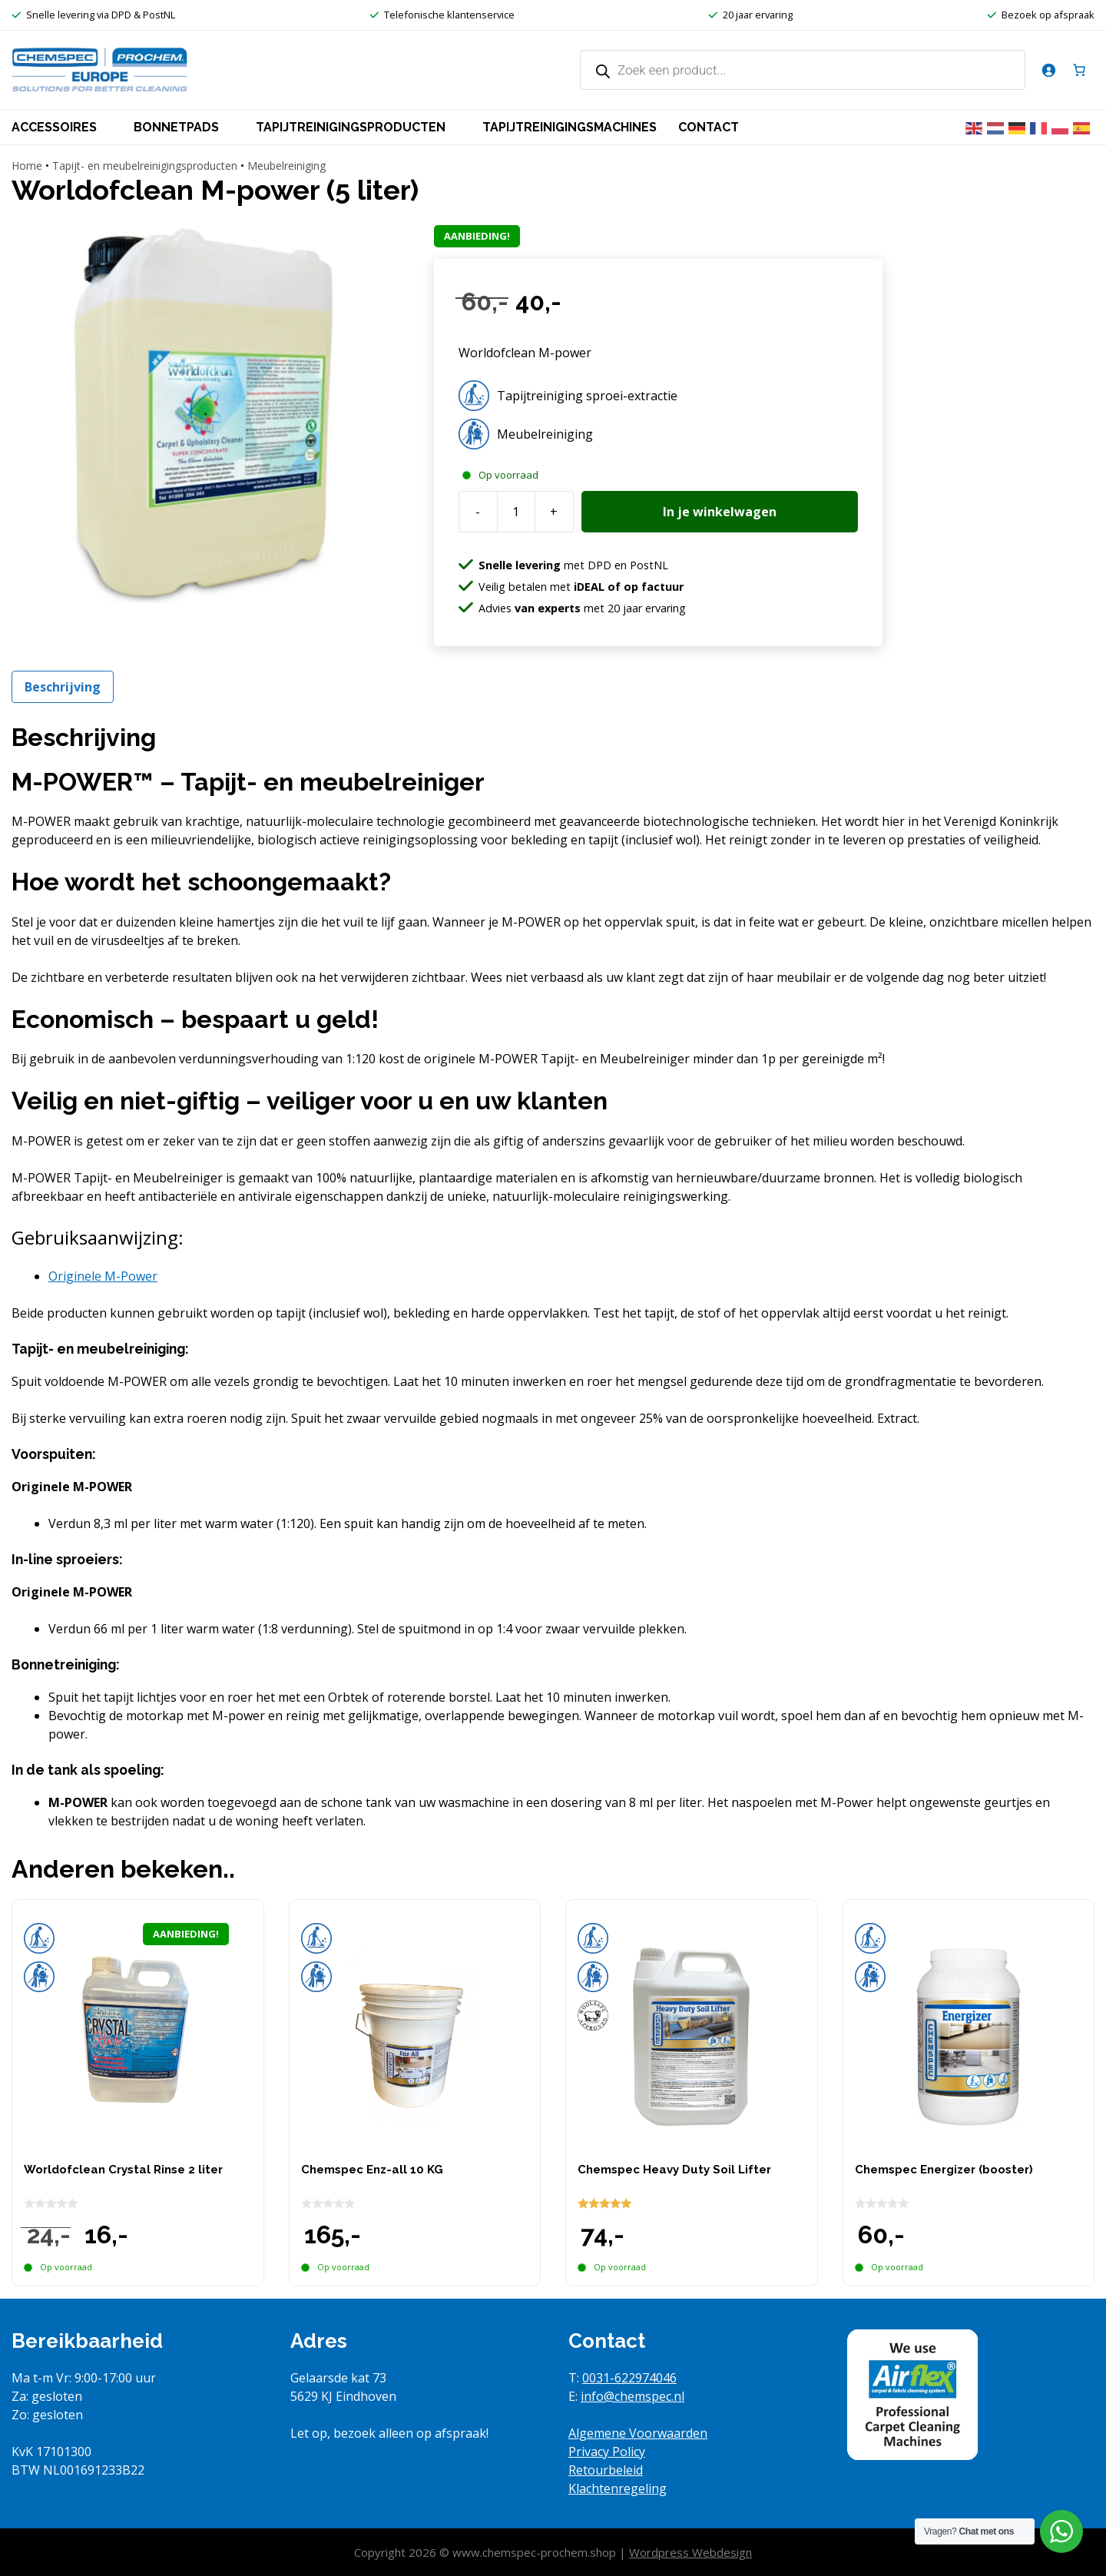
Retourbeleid (605, 2470)
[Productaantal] (516, 511)
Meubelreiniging (286, 165)
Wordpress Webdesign (690, 2552)
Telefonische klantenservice (449, 15)
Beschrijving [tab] (63, 686)
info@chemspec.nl (632, 2396)
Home (27, 165)
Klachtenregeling (617, 2488)
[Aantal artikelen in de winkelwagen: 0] (1079, 70)
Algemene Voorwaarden (637, 2433)
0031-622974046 (629, 2377)
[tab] (102, 1276)
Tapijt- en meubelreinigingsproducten (144, 165)
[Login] (1048, 70)
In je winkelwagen (720, 511)
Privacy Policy (606, 2451)
